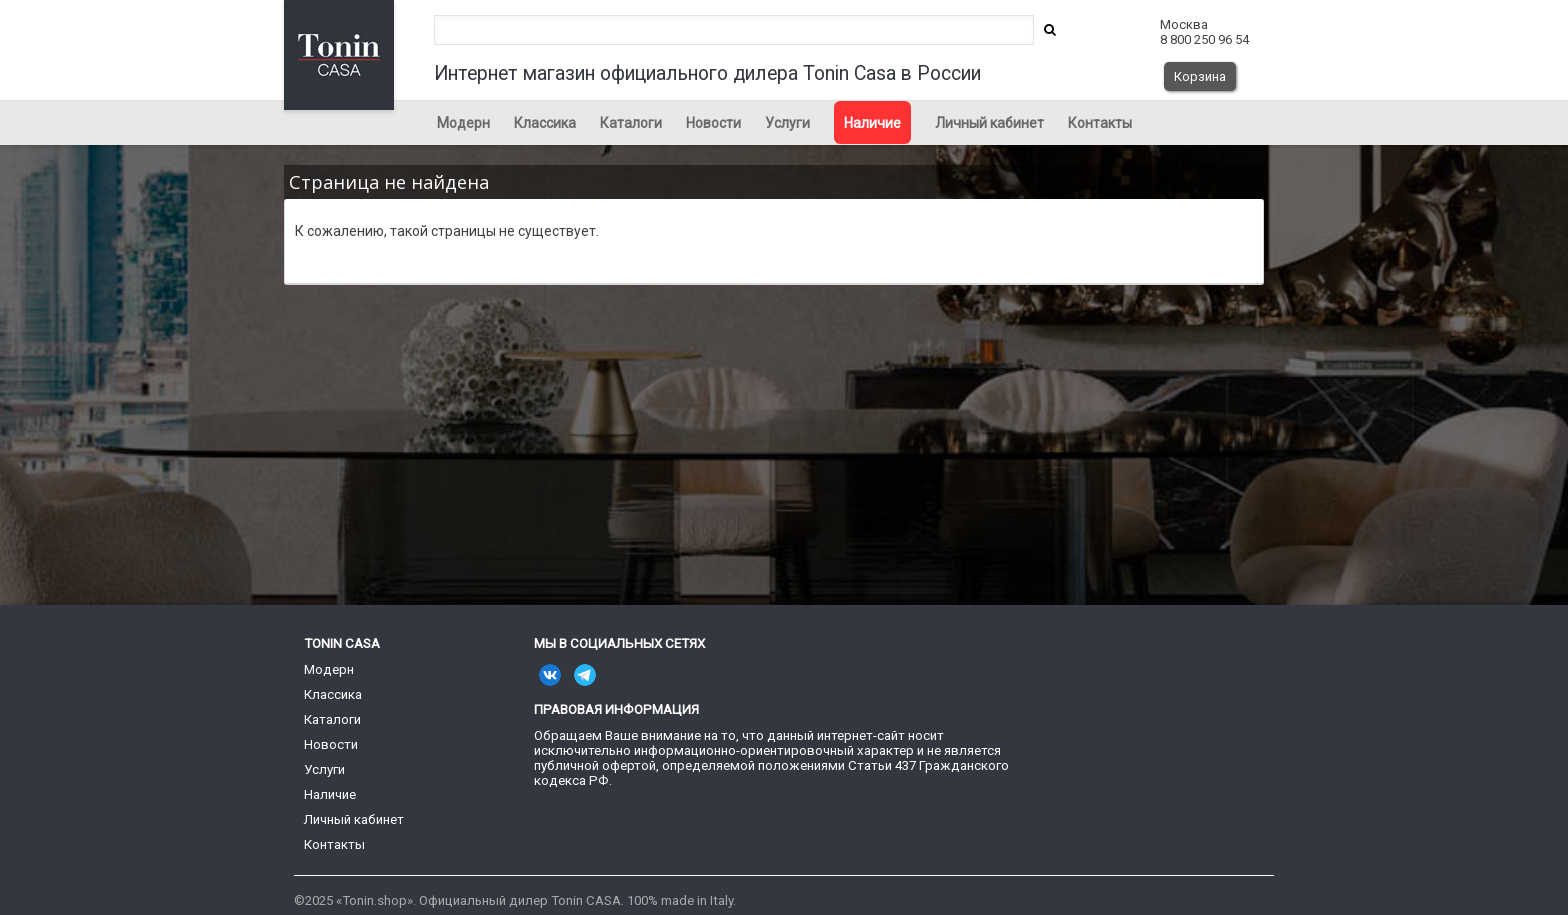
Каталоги (631, 123)
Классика (545, 123)
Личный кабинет (989, 123)
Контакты (1100, 123)
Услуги (787, 123)
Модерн (463, 123)
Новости (713, 123)
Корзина (1200, 76)
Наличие (872, 123)
